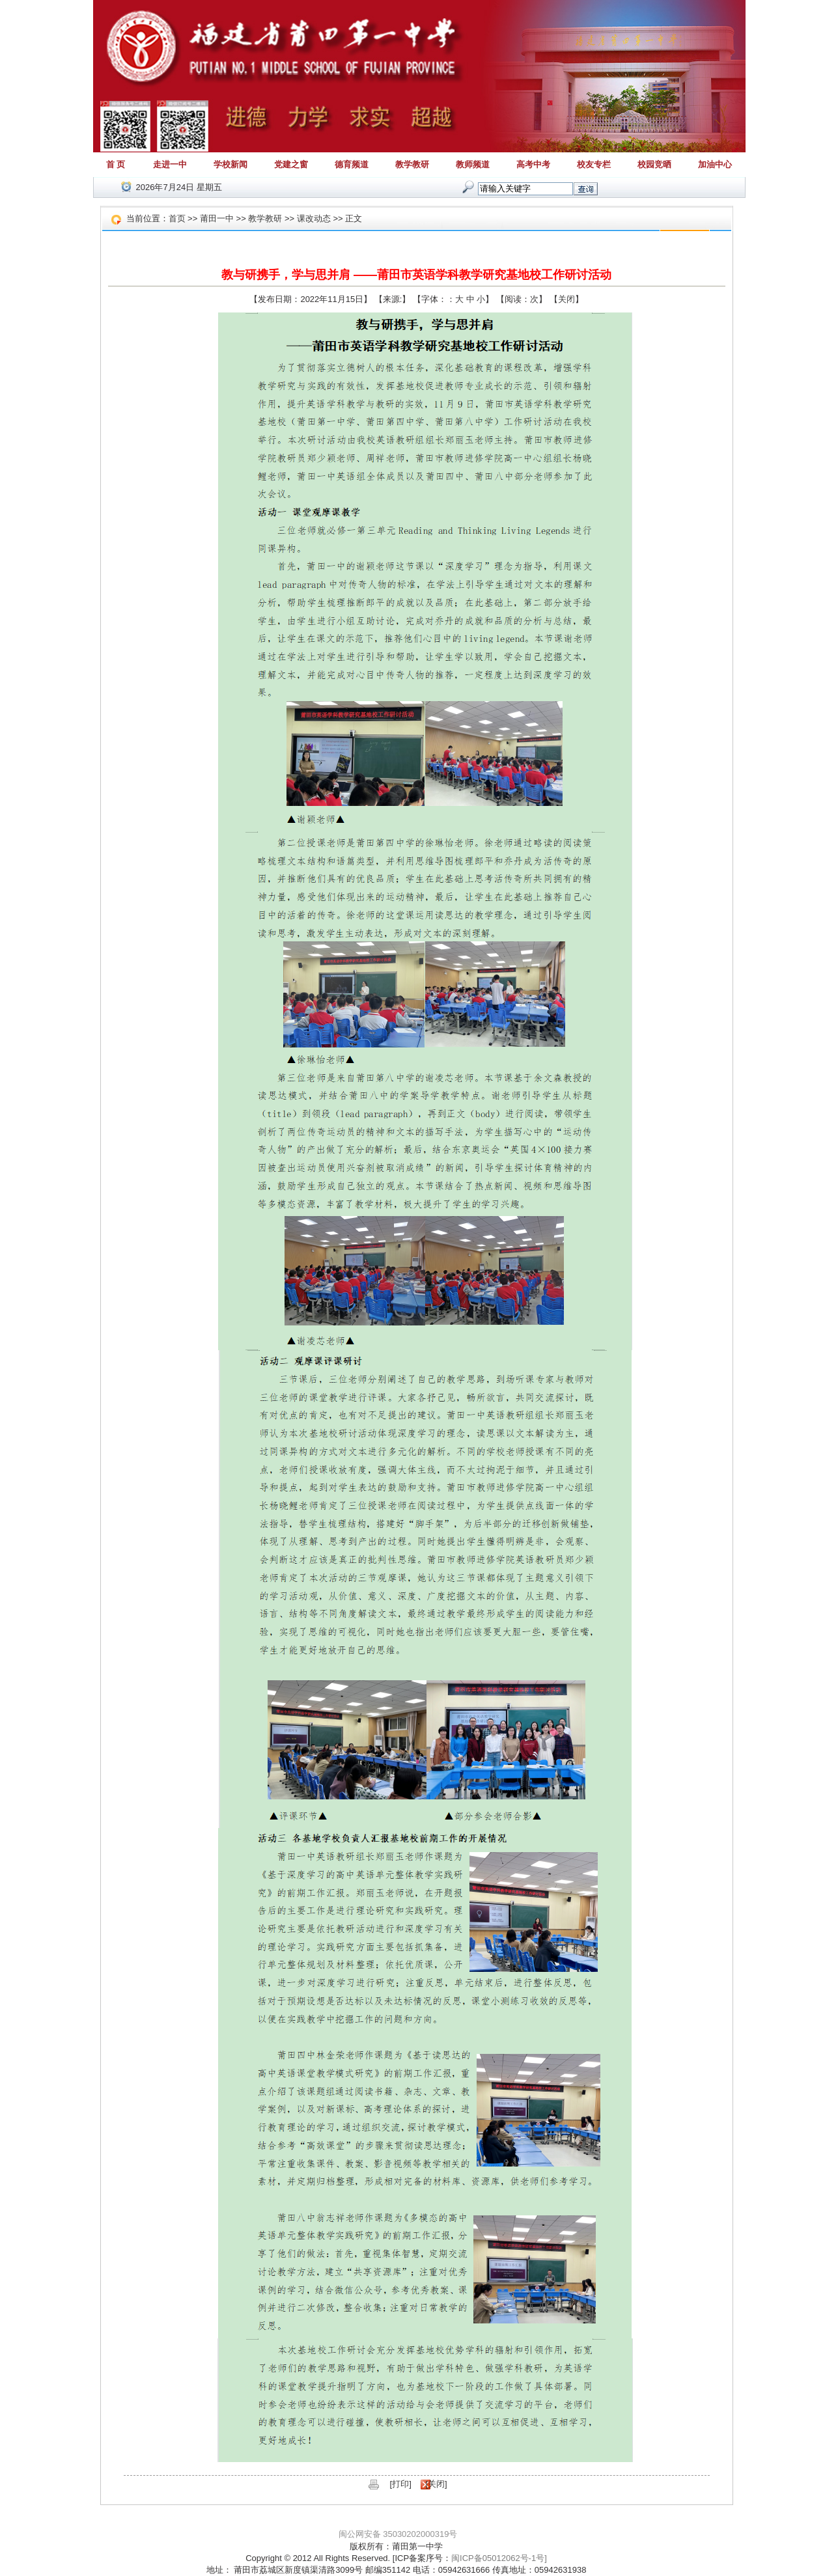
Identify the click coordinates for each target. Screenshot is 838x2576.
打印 (400, 2484)
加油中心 (715, 164)
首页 (177, 218)
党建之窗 (291, 164)
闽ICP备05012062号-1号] (499, 2558)
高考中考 (533, 164)
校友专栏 (594, 164)
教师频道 (473, 164)
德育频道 (352, 164)
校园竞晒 (654, 164)
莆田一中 (217, 218)
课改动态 (314, 218)
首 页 (116, 164)
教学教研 (412, 164)
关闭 (566, 299)
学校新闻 (230, 164)
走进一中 (170, 164)
